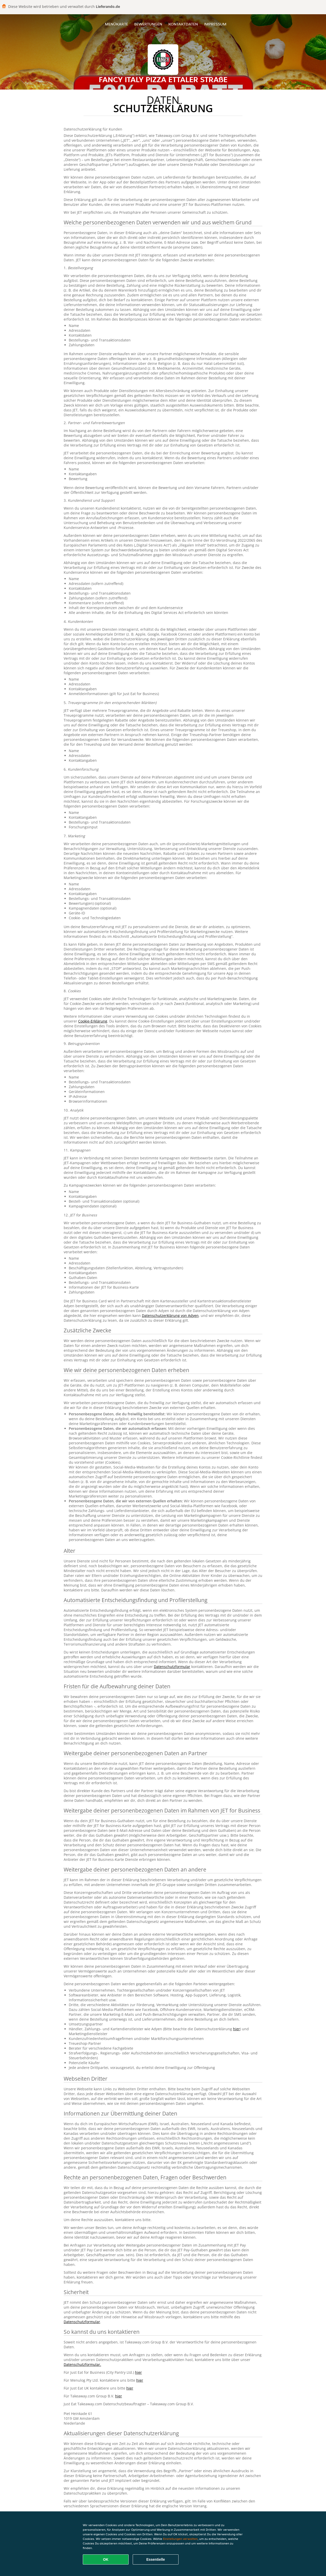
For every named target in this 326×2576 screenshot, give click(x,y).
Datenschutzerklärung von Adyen (170, 1315)
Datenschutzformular (172, 1666)
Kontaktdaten (183, 24)
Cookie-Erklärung (92, 1021)
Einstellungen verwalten (180, 2539)
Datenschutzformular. (82, 2364)
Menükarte (116, 24)
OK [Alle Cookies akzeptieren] (105, 2559)
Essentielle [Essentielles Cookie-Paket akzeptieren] (155, 2559)
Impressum (215, 24)
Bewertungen (148, 24)
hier (236, 2028)
